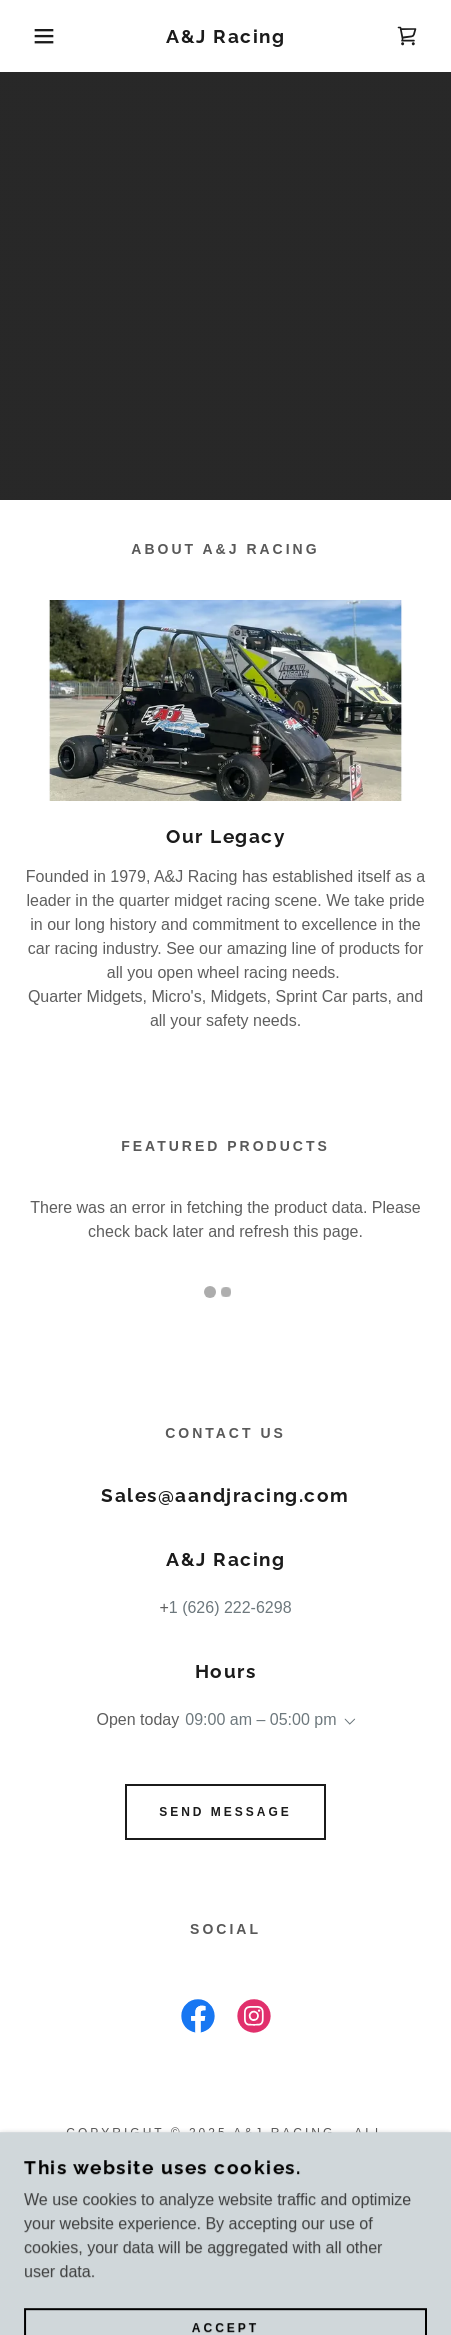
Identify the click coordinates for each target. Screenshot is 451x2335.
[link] (226, 36)
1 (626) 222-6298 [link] (230, 1607)
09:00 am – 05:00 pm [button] (260, 1719)
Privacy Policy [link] (226, 2196)
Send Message (225, 1812)
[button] (33, 36)
